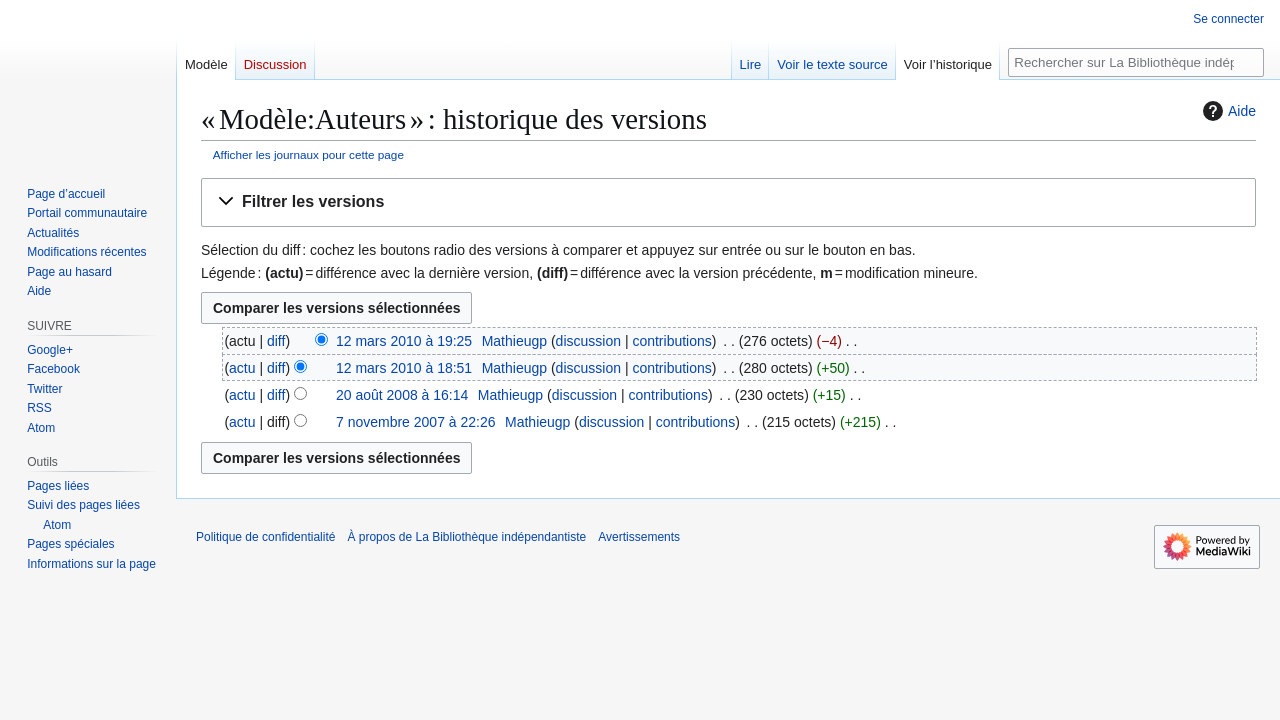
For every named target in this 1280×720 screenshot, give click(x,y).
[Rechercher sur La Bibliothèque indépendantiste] (1136, 62)
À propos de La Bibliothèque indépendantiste (466, 537)
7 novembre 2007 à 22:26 (416, 422)
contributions (671, 341)
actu (242, 368)
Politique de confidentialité (265, 537)
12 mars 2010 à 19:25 (404, 341)
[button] (728, 202)
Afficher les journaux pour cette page (308, 154)
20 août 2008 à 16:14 (402, 395)
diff (276, 341)
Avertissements (639, 537)
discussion (588, 341)
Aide (1227, 111)
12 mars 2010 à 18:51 (404, 368)
